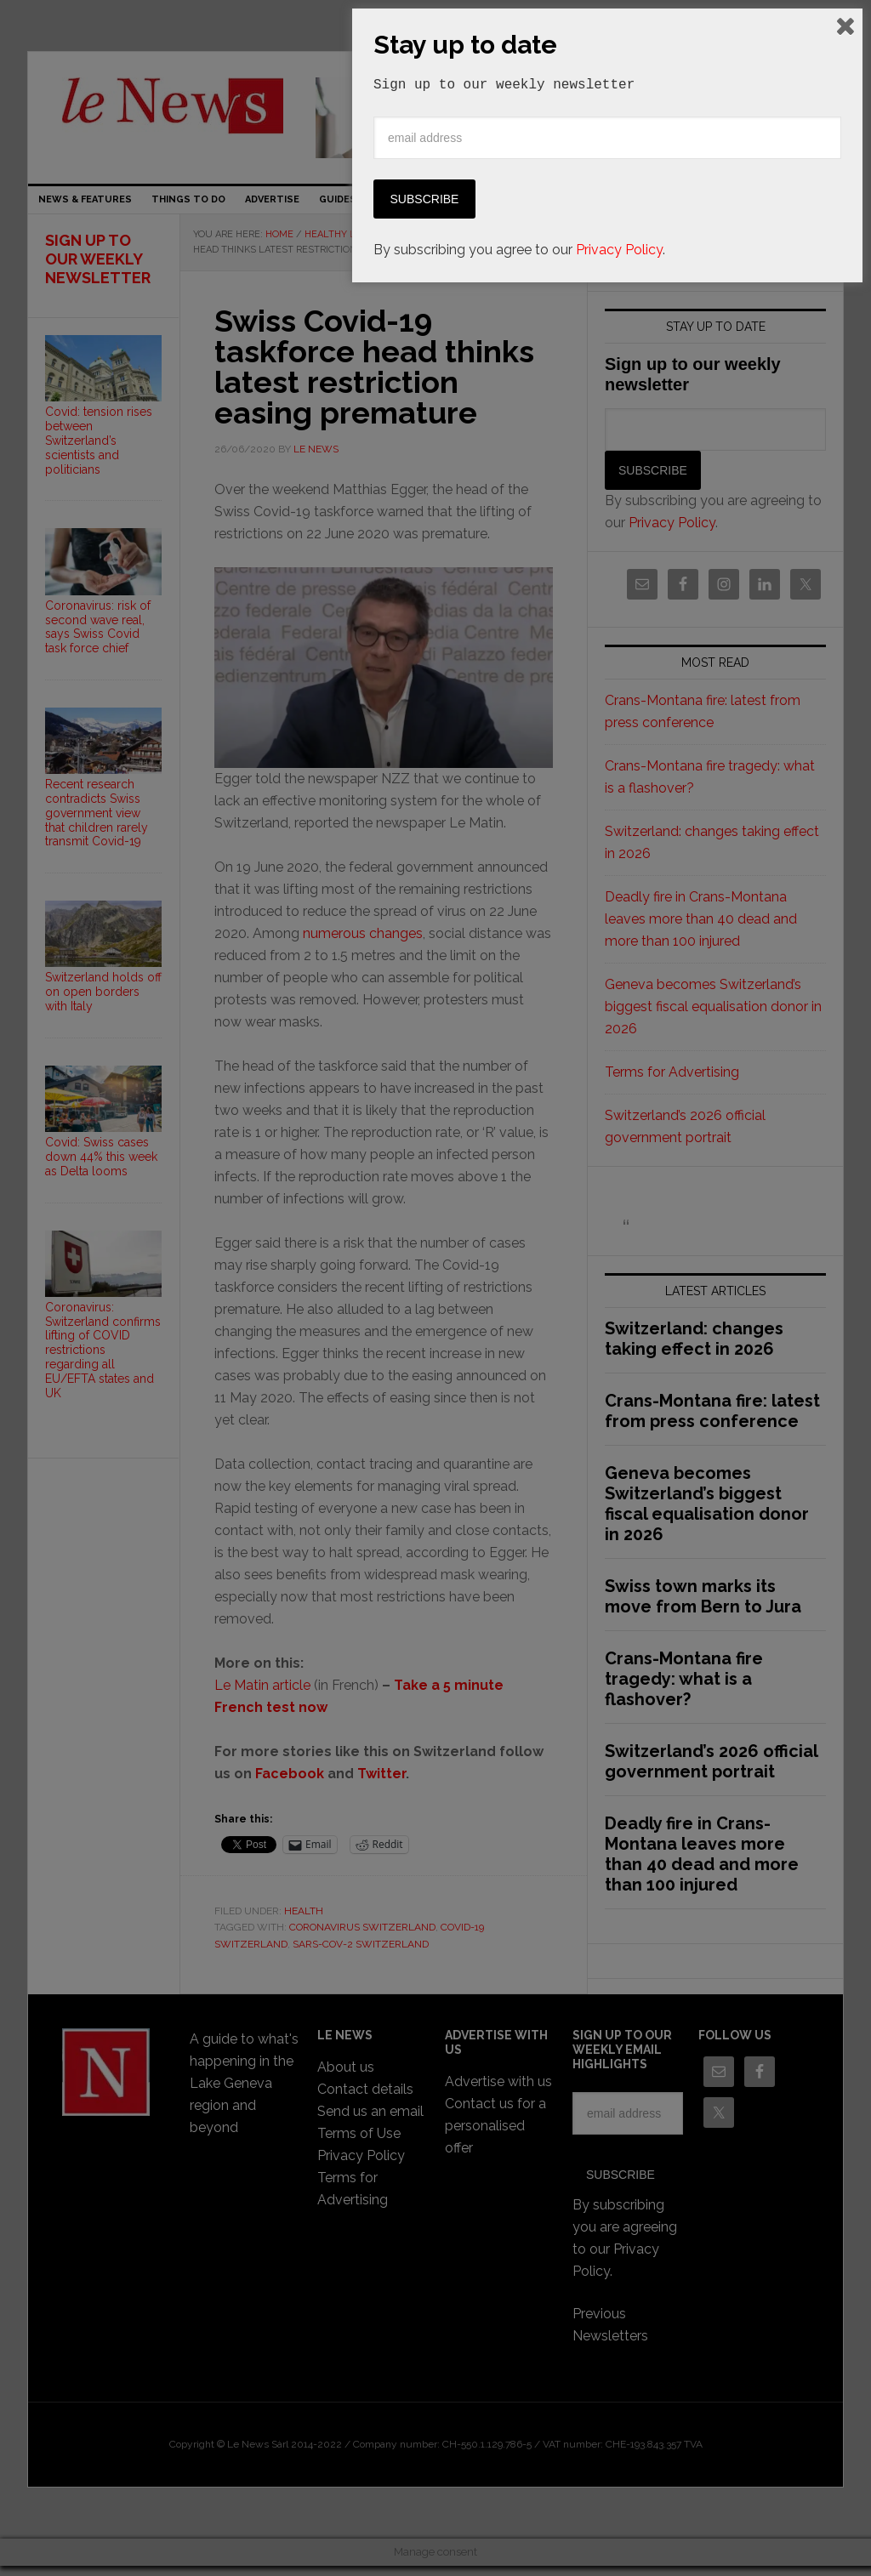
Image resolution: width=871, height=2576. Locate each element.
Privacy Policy (619, 2535)
